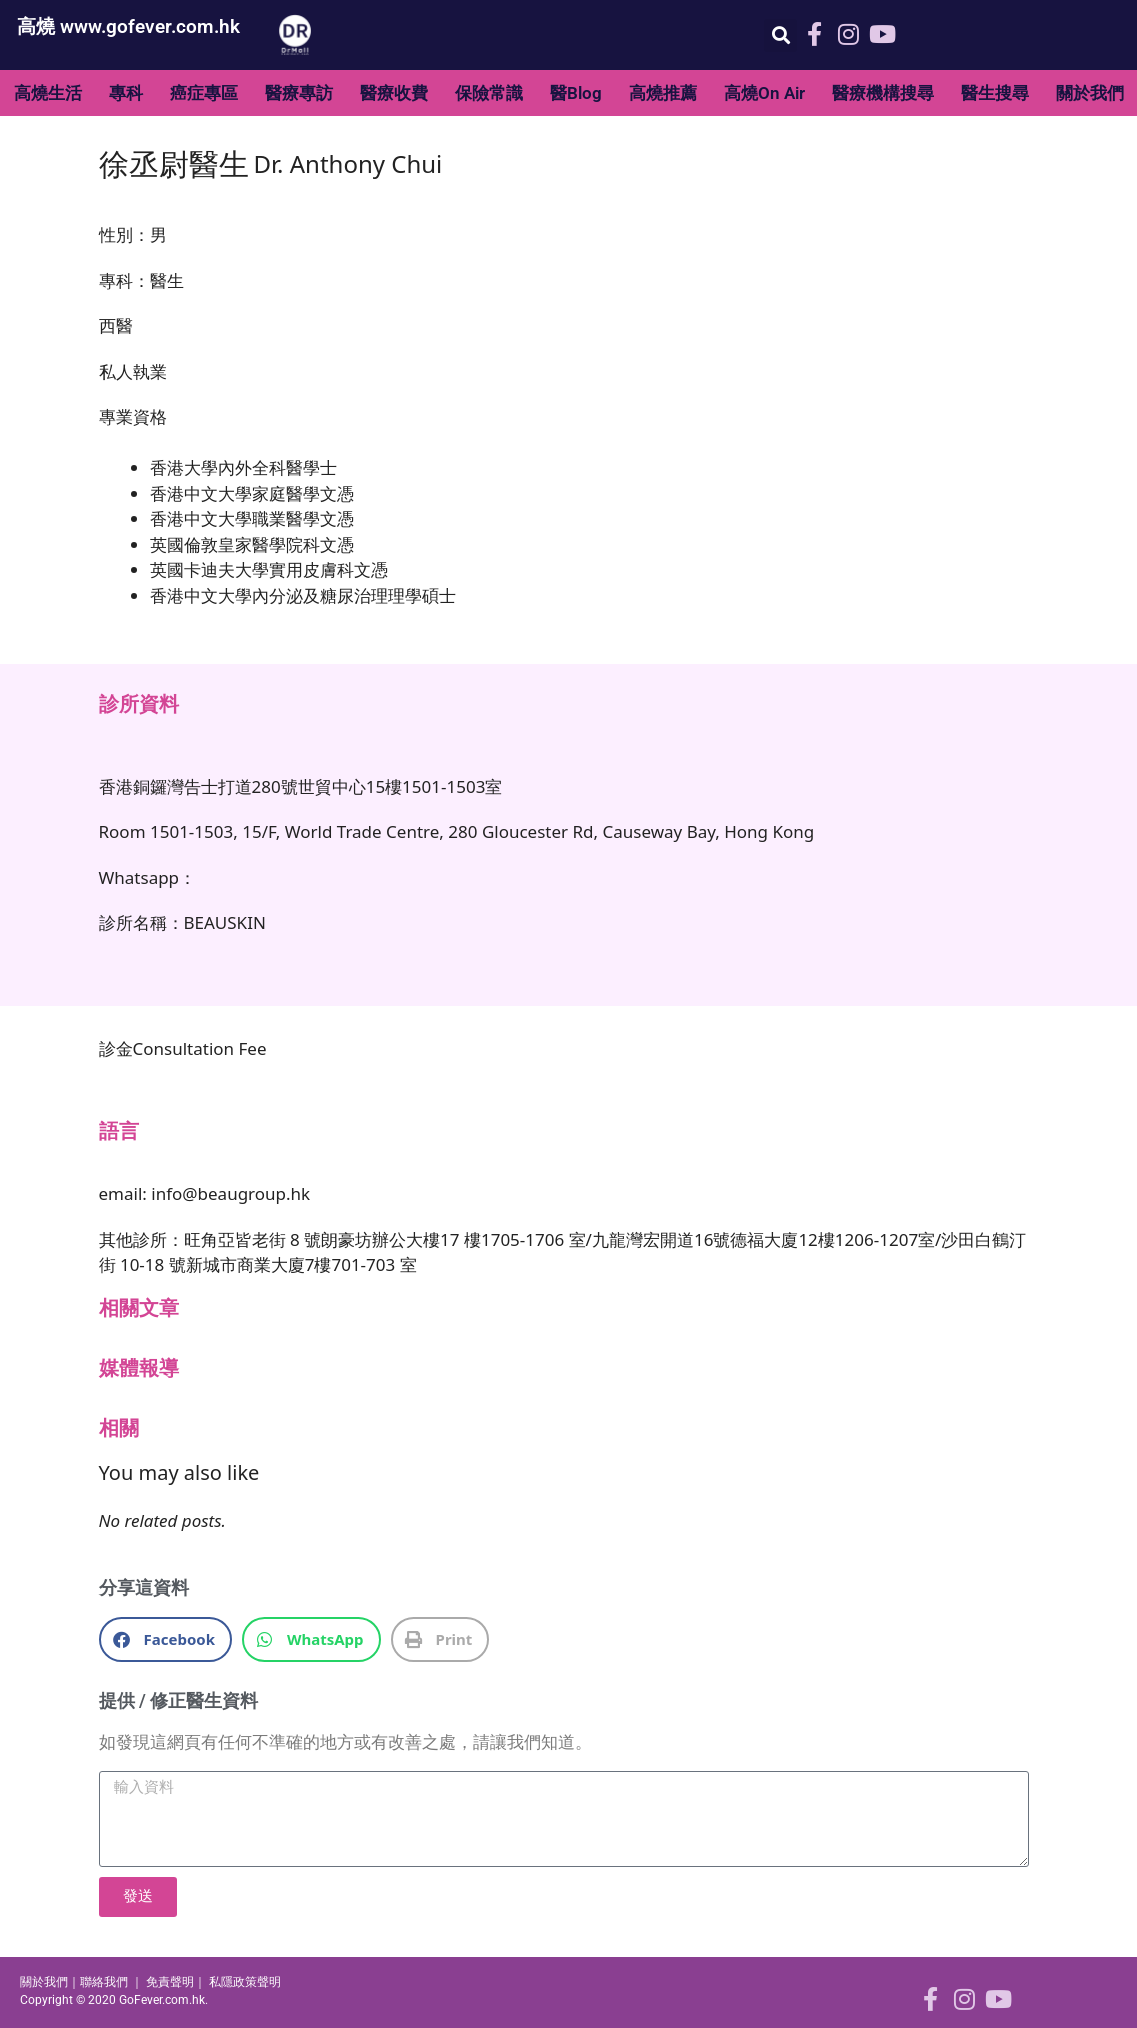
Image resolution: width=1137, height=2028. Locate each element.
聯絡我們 (104, 1982)
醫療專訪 (299, 93)
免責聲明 (170, 1982)
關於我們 (1090, 93)
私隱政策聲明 (245, 1982)
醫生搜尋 (995, 93)
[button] (780, 35)
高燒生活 (48, 93)
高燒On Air (764, 93)
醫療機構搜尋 (883, 93)
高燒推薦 (663, 93)
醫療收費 (394, 93)
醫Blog (576, 93)
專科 (126, 93)
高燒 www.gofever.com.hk (128, 26)
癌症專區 (204, 93)
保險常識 (489, 93)
